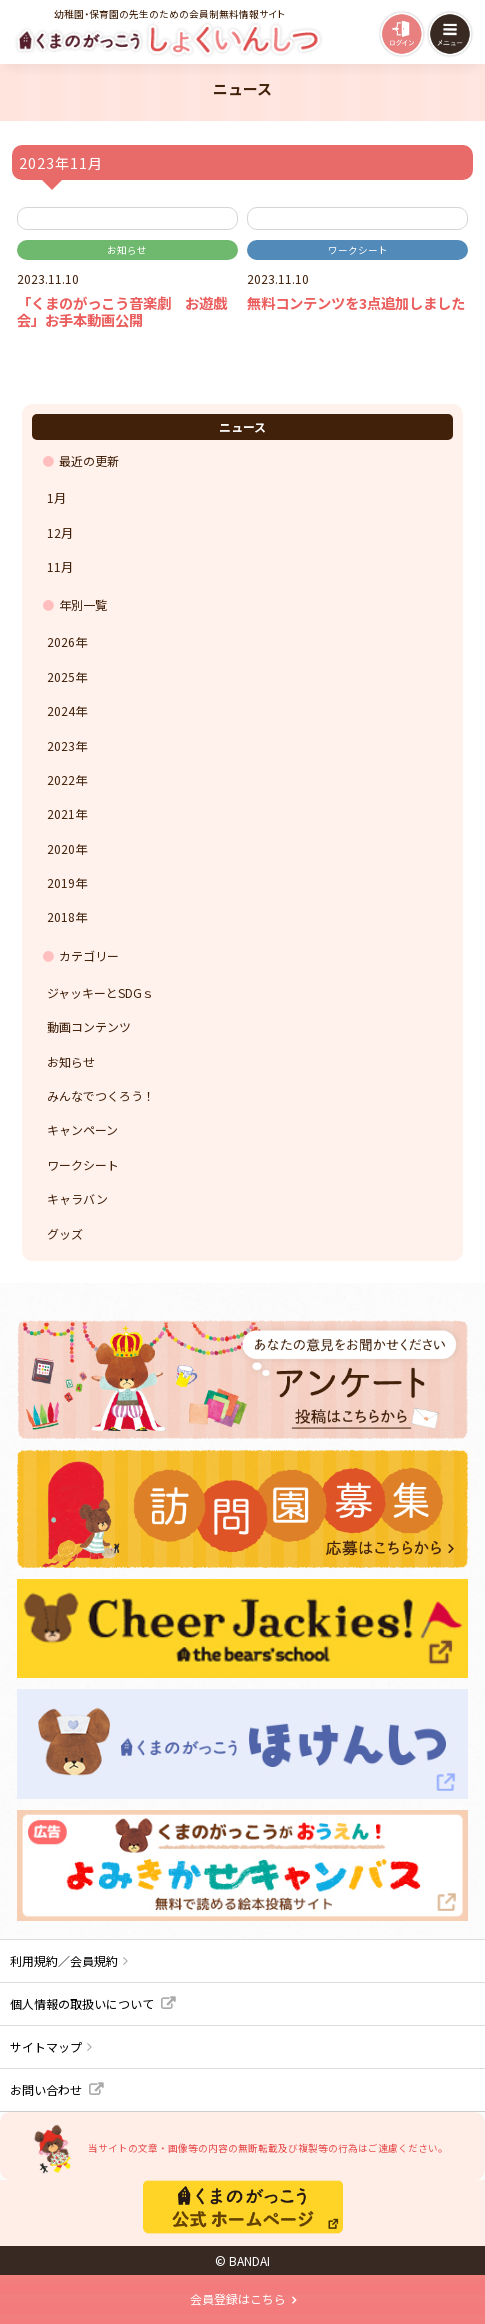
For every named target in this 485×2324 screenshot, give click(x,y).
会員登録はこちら (238, 2298)
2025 (61, 676)
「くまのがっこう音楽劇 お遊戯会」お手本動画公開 (122, 311)
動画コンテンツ (89, 1026)
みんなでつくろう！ (101, 1095)
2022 (61, 779)
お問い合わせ (46, 2089)
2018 (61, 916)
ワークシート (358, 250)
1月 (56, 497)
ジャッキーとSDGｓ (100, 992)
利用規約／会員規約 (64, 1960)
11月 (60, 566)
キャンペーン (82, 1129)
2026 (61, 641)
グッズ (65, 1233)
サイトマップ (46, 2046)
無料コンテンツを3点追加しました (356, 302)
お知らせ (127, 250)
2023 (61, 745)
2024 (61, 710)
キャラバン (77, 1198)
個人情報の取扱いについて (82, 2003)
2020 (61, 848)
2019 (61, 882)
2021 (61, 813)
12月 (60, 532)
